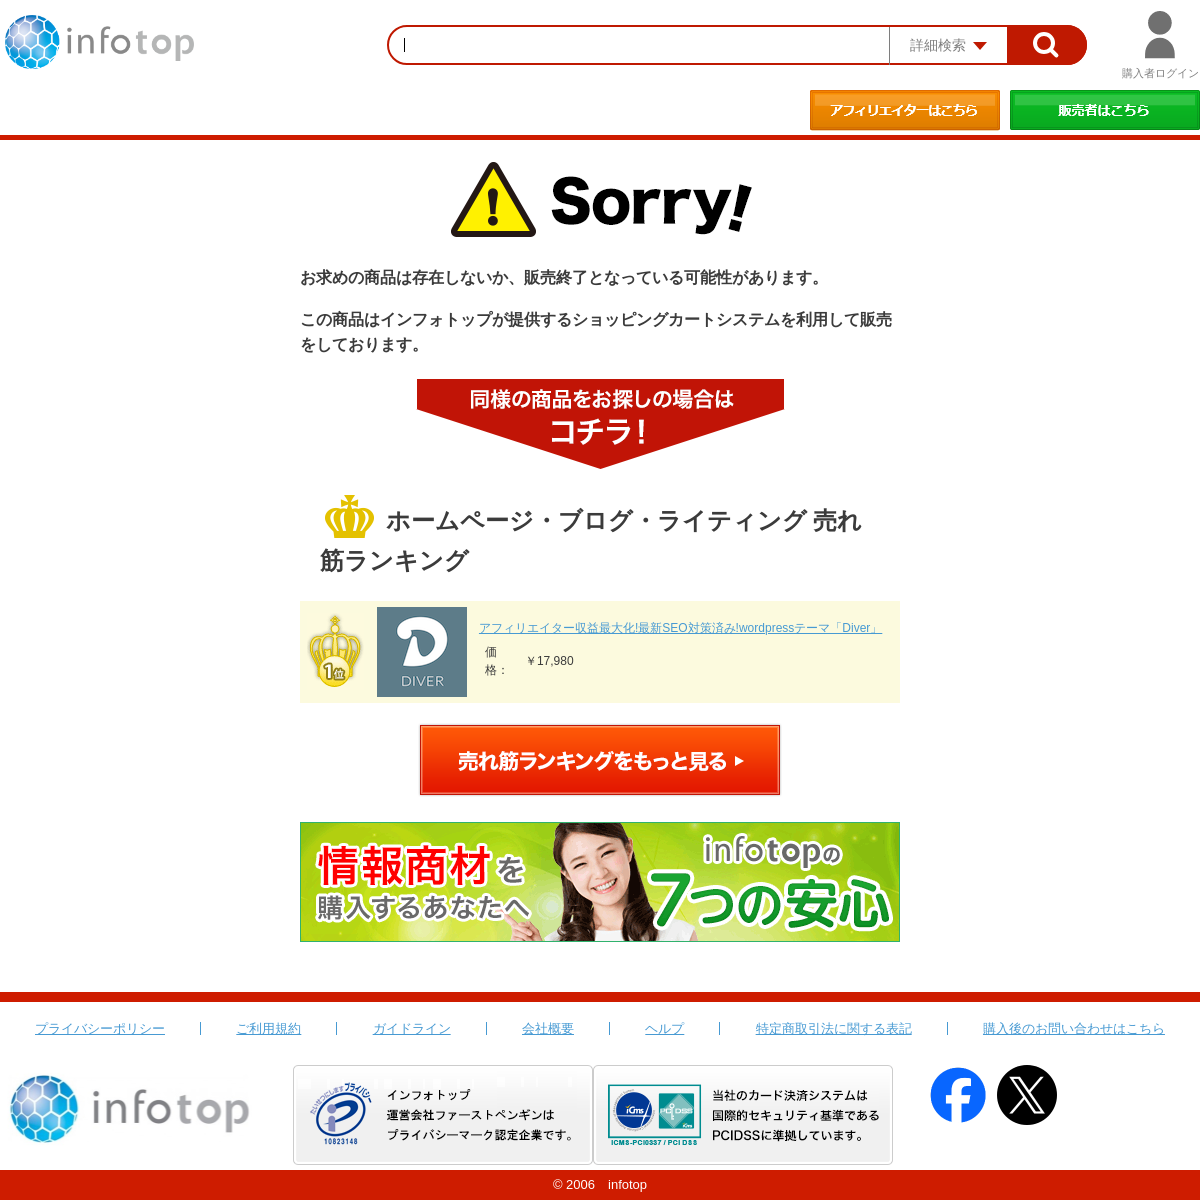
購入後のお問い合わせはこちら (1074, 1028)
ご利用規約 (268, 1028)
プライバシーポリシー (100, 1028)
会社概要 (548, 1028)
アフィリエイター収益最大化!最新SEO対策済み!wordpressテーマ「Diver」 (680, 628)
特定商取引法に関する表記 (834, 1028)
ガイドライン (412, 1028)
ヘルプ (664, 1028)
